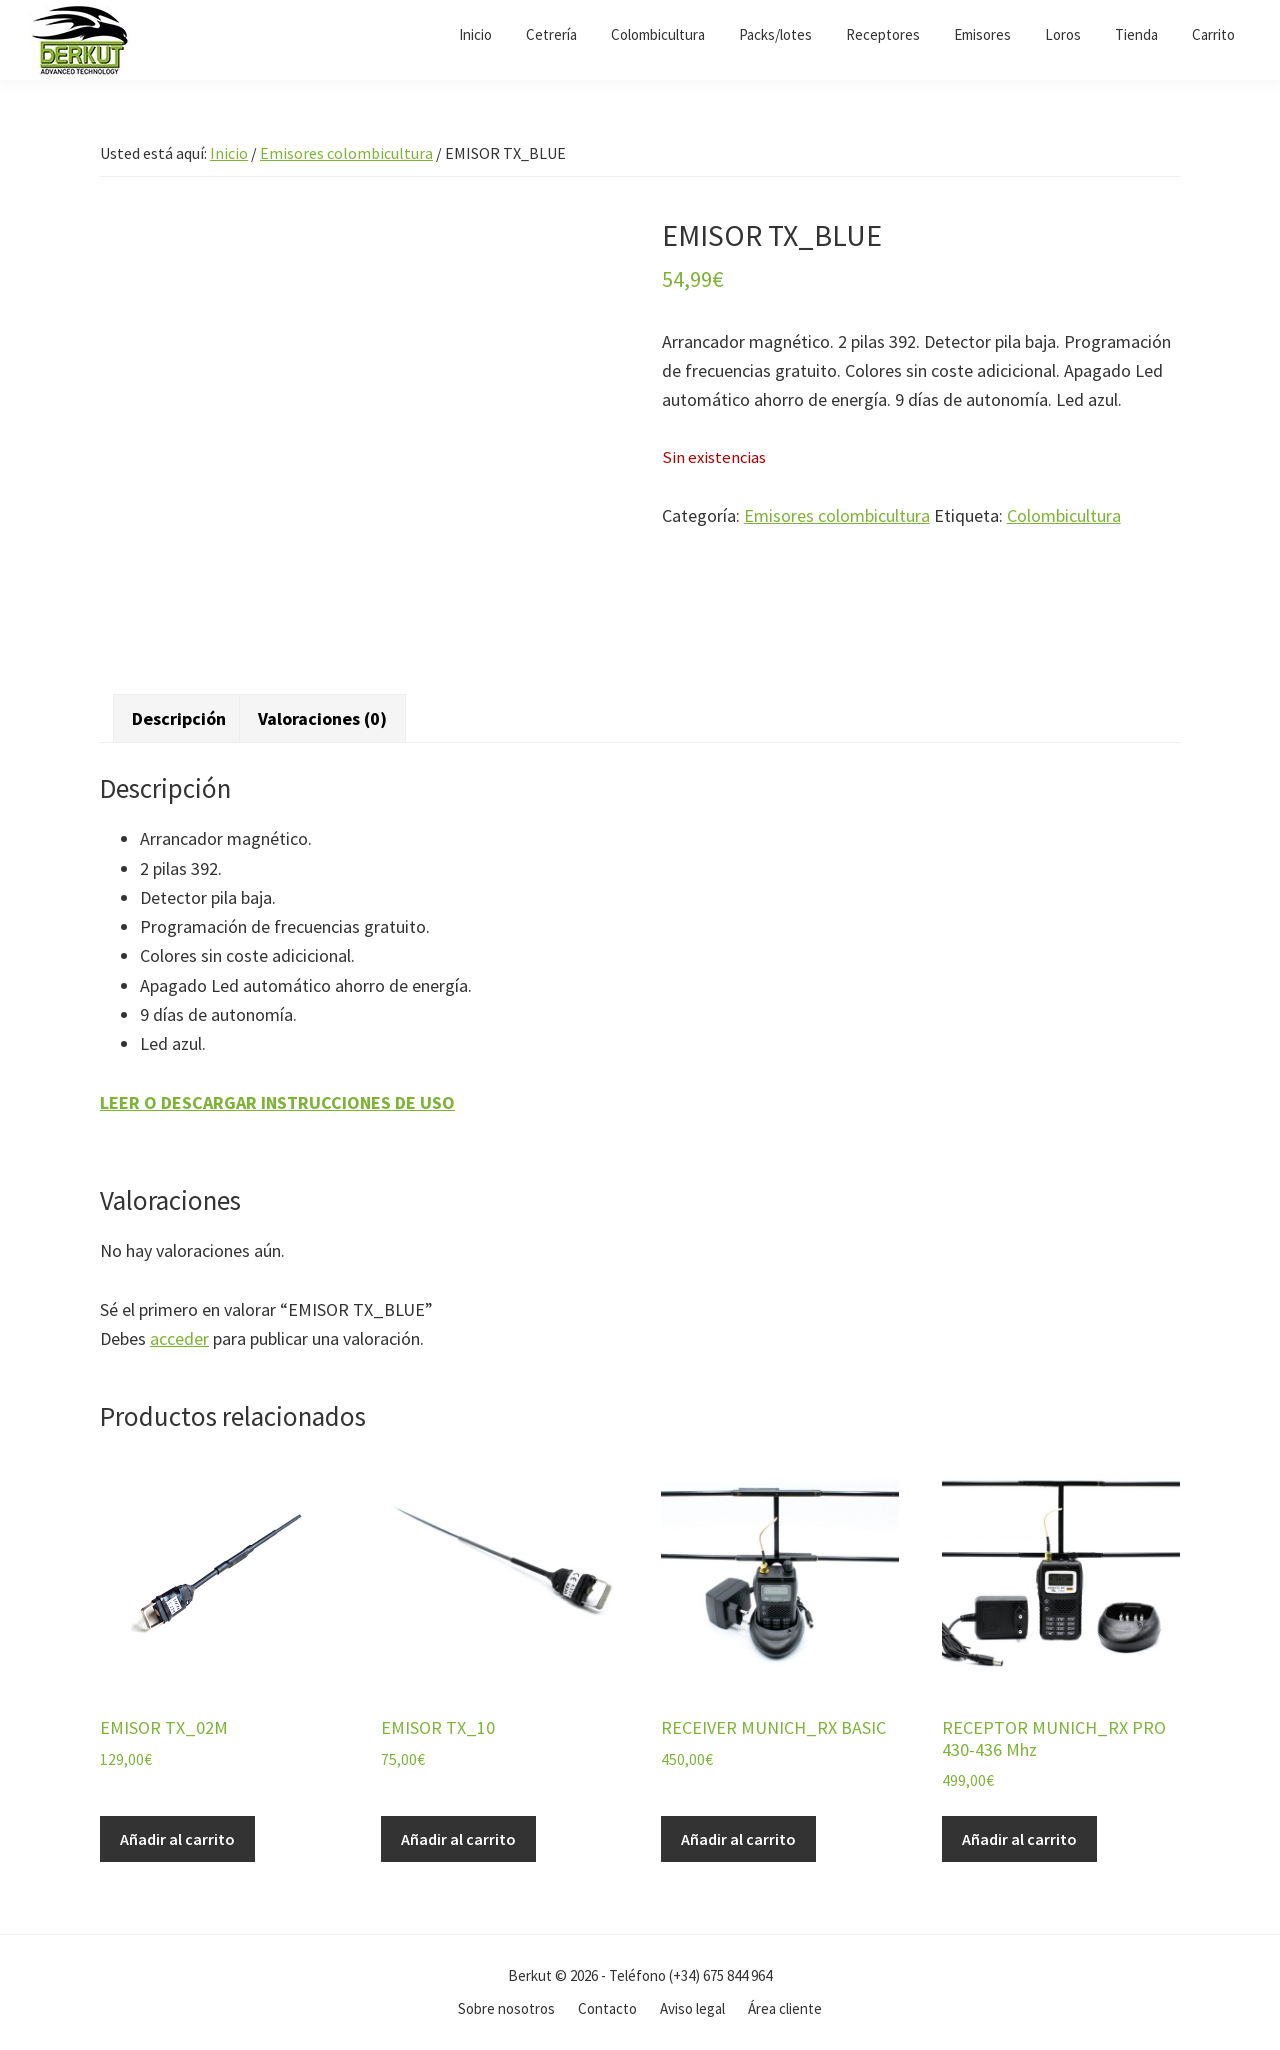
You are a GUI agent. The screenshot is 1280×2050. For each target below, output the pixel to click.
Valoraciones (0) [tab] (322, 718)
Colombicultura (1064, 515)
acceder (179, 1338)
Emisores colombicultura (346, 153)
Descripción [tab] (179, 718)
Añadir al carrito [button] (177, 1839)
